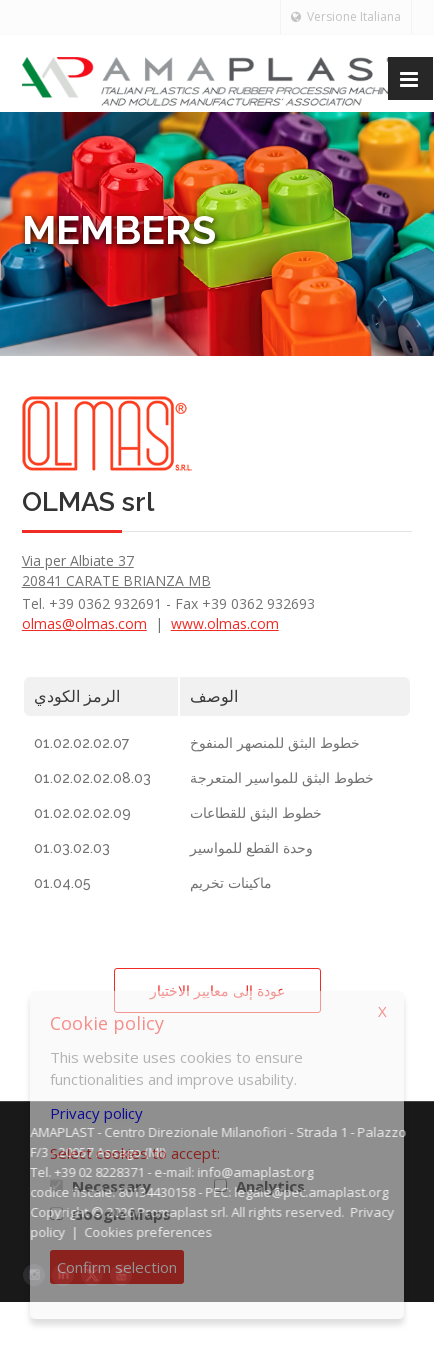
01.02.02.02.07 (81, 743)
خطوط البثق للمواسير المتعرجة (282, 778)
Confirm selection (117, 1267)
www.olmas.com (225, 623)
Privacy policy (96, 1113)
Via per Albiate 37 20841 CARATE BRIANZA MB (116, 570)
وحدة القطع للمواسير (251, 848)
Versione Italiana (346, 16)
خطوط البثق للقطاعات (256, 813)
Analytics (270, 1186)
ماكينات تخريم (231, 883)
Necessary (111, 1186)
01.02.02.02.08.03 (92, 778)
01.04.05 (62, 883)
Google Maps (121, 1214)
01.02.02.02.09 (82, 813)
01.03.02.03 (72, 848)
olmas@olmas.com (84, 623)
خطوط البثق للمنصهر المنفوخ (275, 743)
